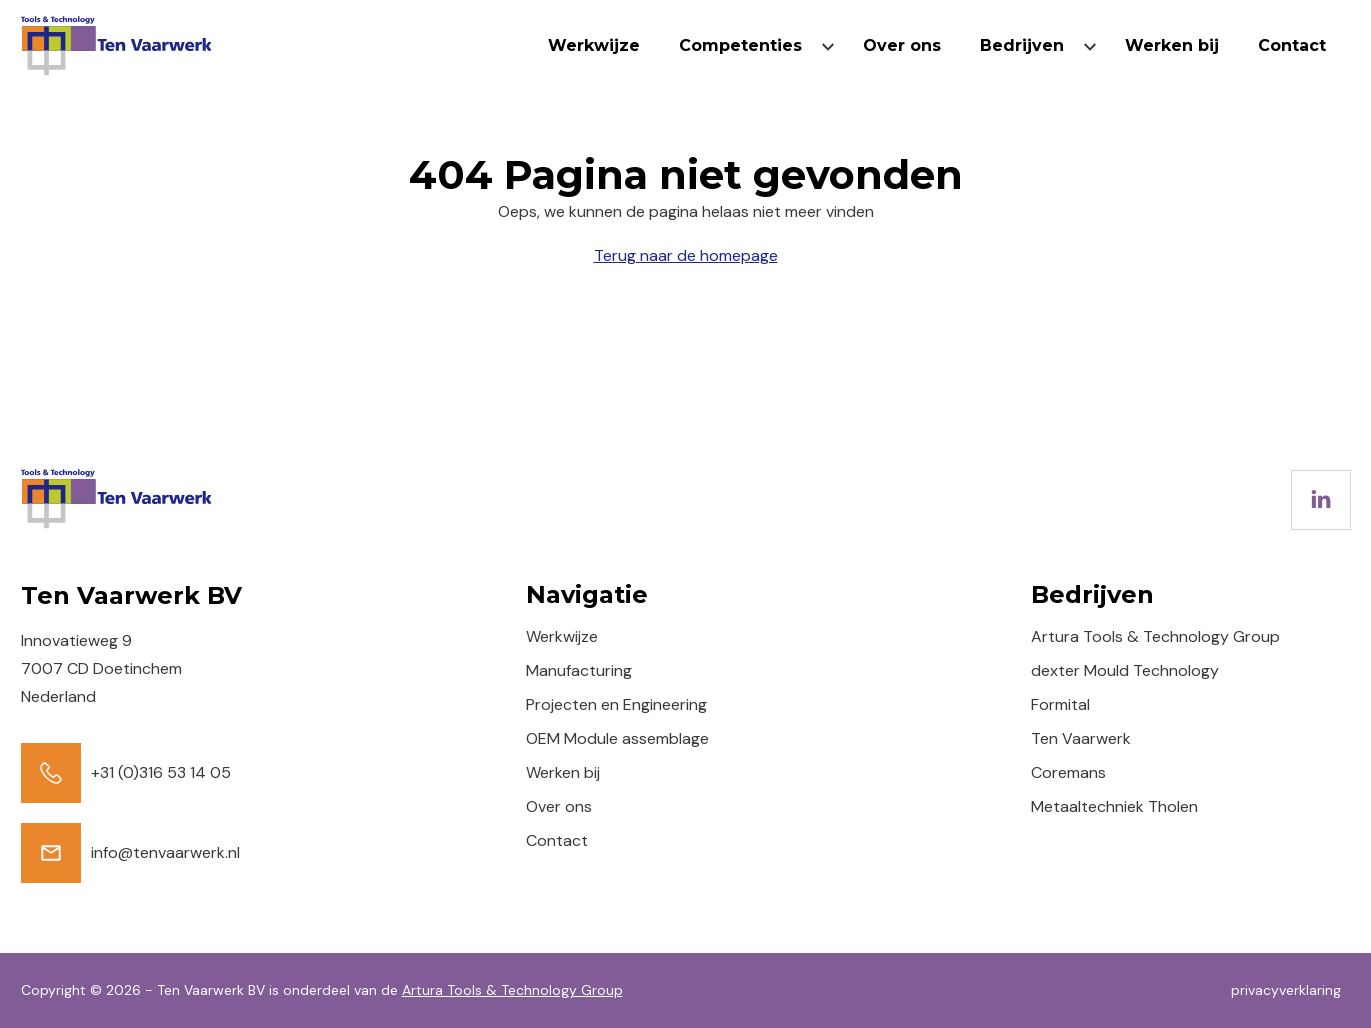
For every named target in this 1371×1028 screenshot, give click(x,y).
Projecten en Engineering (616, 704)
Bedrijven (1022, 45)
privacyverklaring (1286, 990)
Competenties (740, 45)
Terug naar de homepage (686, 255)
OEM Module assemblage (617, 738)
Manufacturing (579, 670)
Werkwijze (594, 45)
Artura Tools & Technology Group (1155, 636)
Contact (1292, 45)
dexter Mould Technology (1125, 670)
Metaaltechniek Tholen (1114, 806)
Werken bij (1172, 45)
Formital (1060, 704)
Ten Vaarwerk (1081, 738)
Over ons (902, 45)
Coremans (1068, 772)
